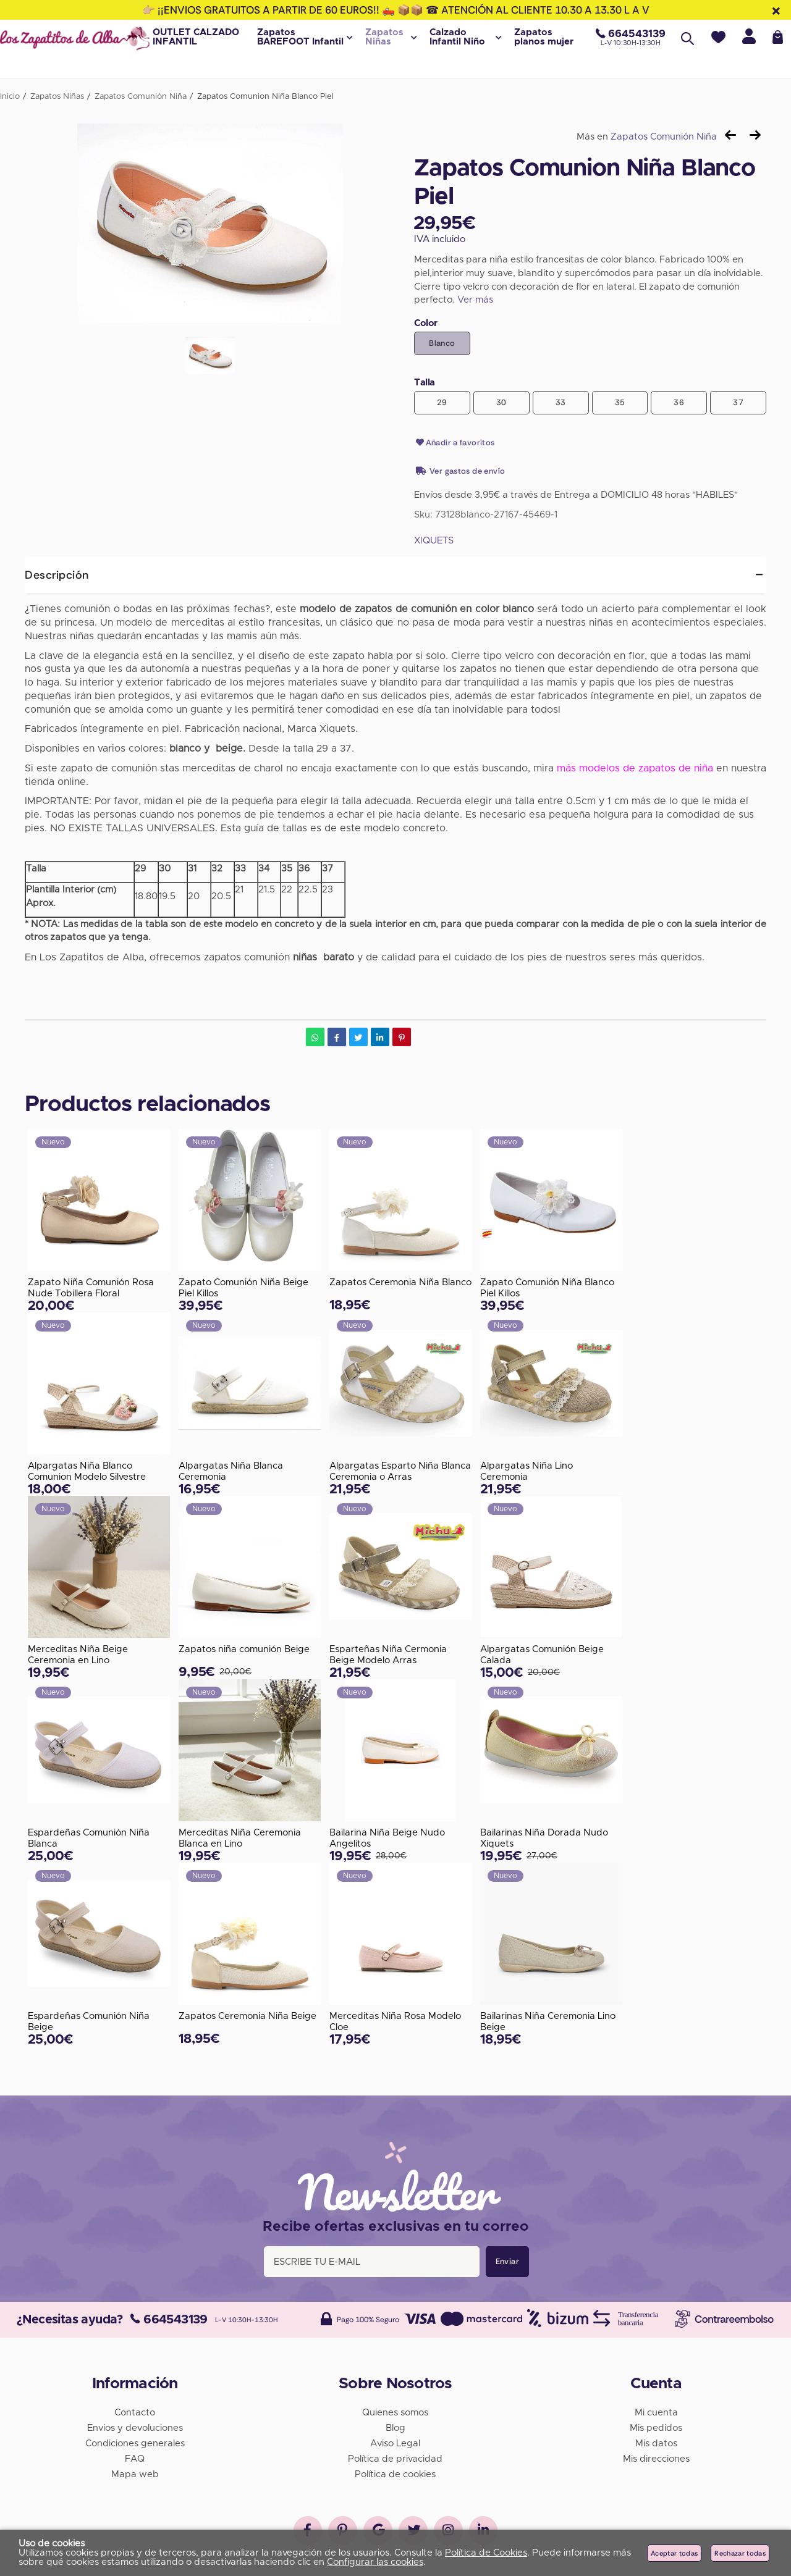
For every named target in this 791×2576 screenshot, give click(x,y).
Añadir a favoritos (454, 443)
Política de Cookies (486, 2552)
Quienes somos (395, 2410)
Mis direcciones (656, 2457)
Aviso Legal (395, 2441)
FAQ (135, 2457)
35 (620, 402)
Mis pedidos (656, 2426)
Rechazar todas (740, 2553)
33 (561, 402)
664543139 (169, 2318)
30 (501, 402)
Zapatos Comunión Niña (664, 136)
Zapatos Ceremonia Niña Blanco (400, 1282)
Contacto (134, 2410)
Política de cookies (395, 2472)
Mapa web (135, 2472)
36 (679, 402)
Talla (424, 382)
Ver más (475, 299)
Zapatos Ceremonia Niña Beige (247, 2016)
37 (738, 402)
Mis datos (656, 2441)
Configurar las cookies (375, 2562)
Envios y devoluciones (135, 2426)
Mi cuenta (656, 2410)
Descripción (57, 575)
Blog (395, 2426)
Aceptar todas (674, 2553)
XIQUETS (434, 540)
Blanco (442, 343)
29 (442, 402)
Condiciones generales (135, 2441)
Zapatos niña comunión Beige (244, 1649)
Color (426, 323)
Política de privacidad (395, 2457)
